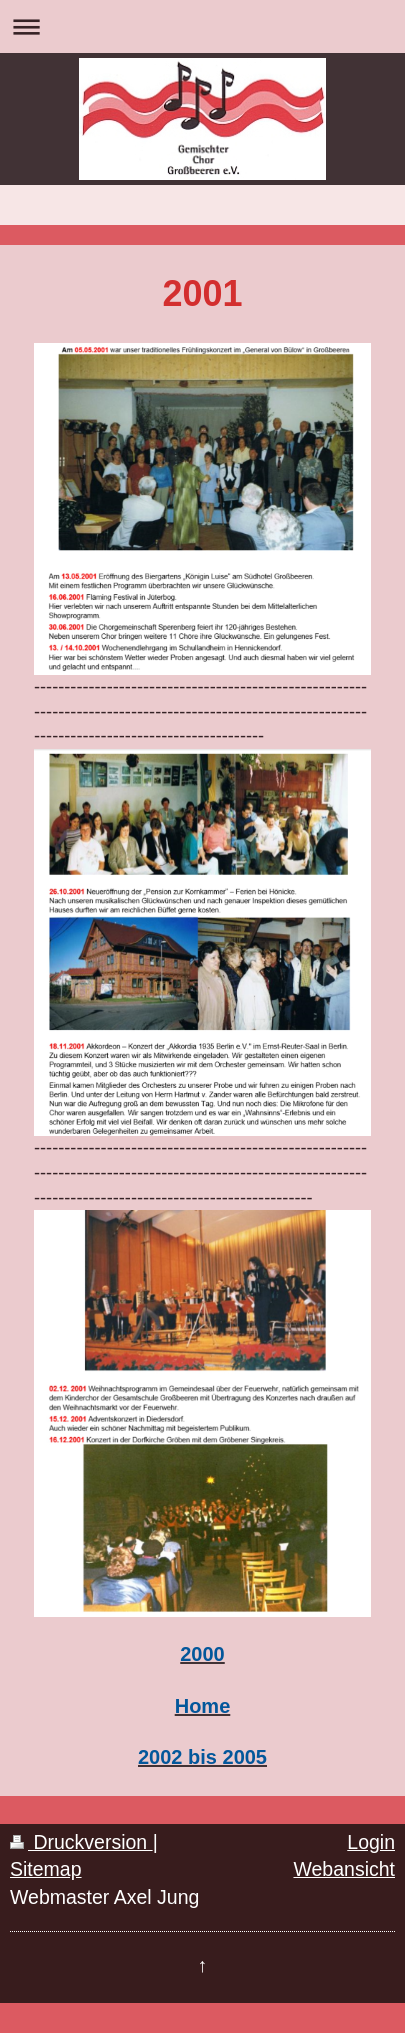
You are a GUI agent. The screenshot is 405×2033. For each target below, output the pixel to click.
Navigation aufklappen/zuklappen (202, 26)
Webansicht (344, 1869)
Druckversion (81, 1842)
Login (371, 1842)
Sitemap (46, 1869)
